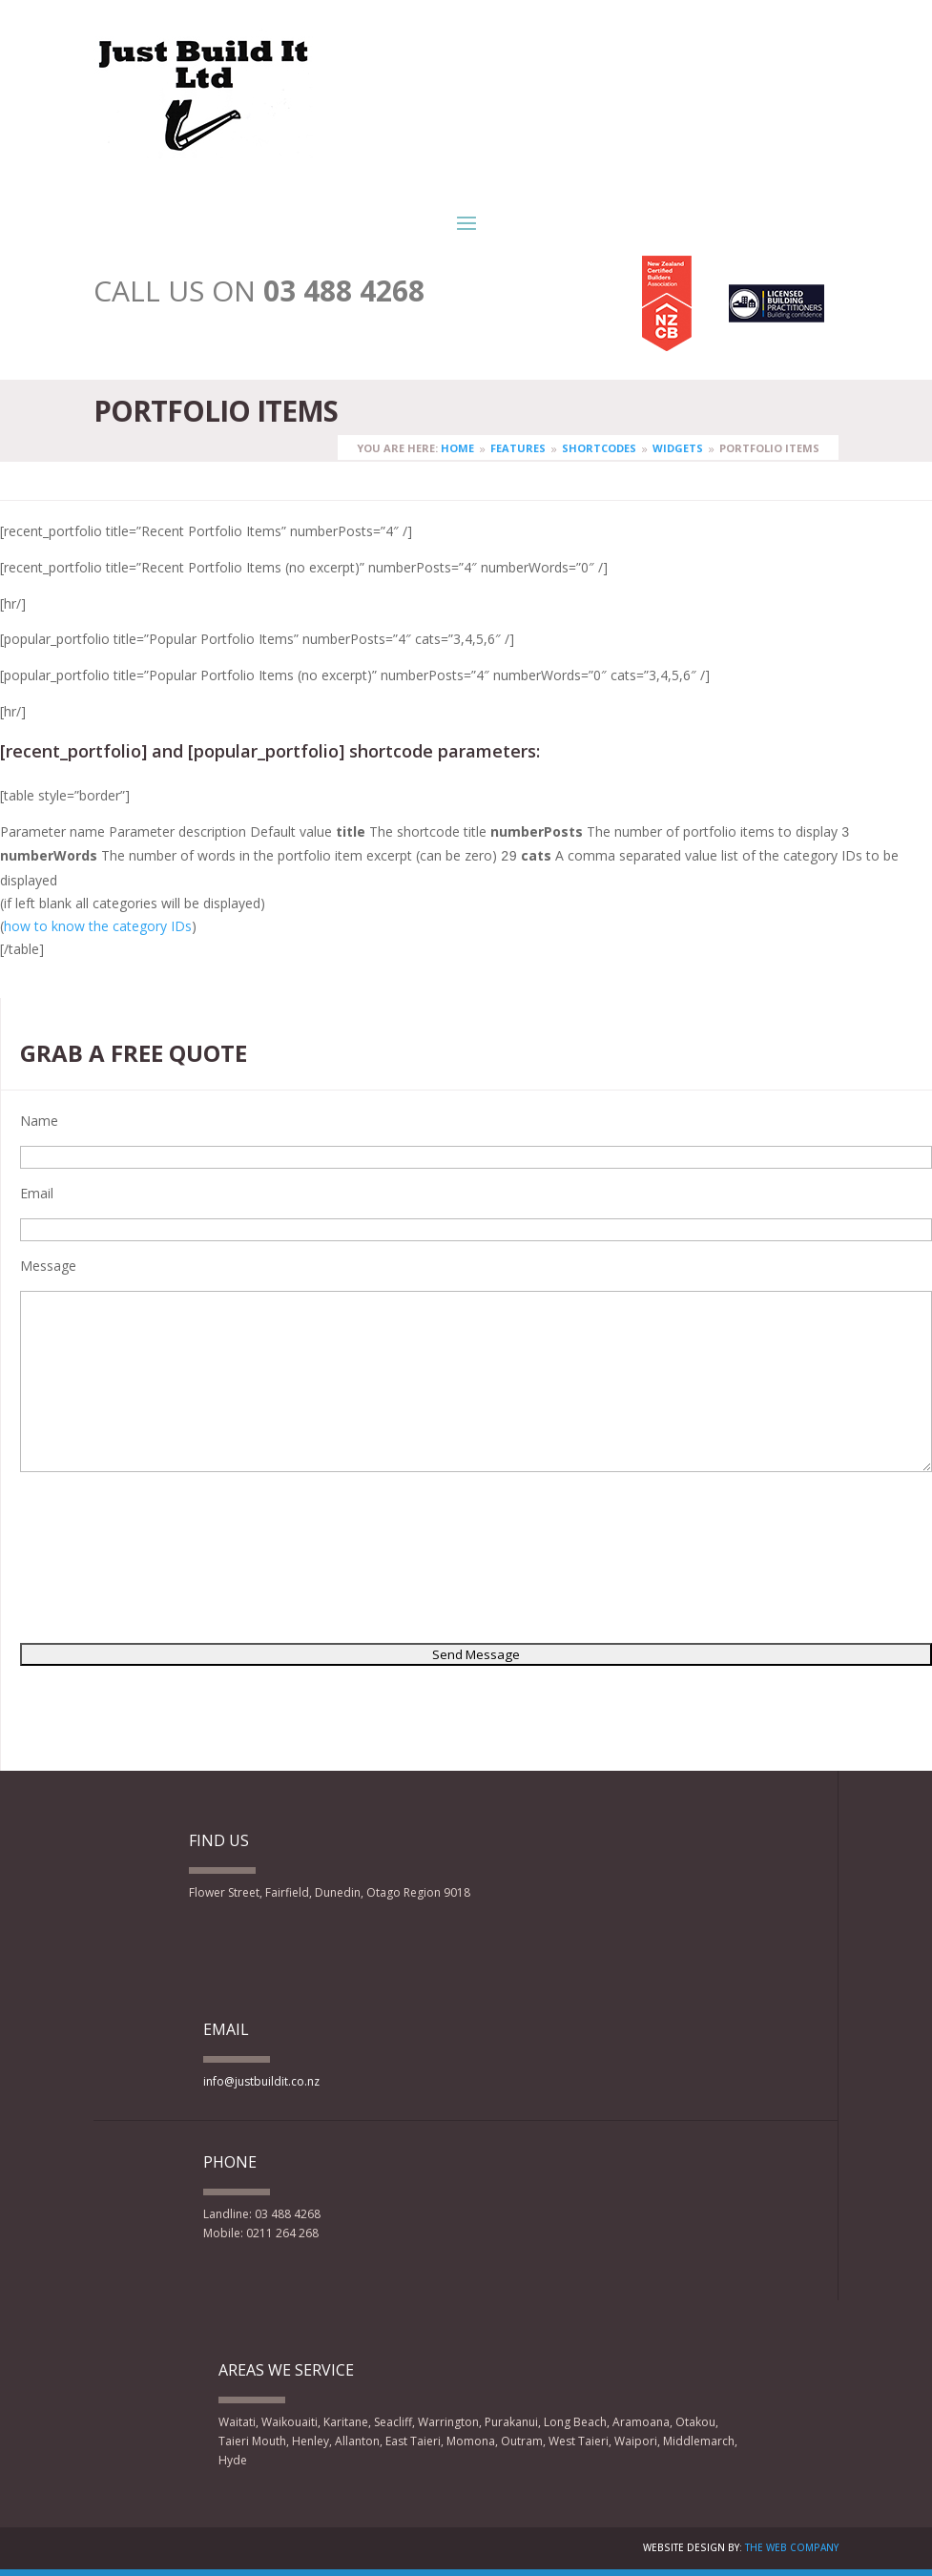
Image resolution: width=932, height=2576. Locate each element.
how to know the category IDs (98, 926)
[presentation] (98, 1561)
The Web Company (792, 2547)
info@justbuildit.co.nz (261, 2081)
